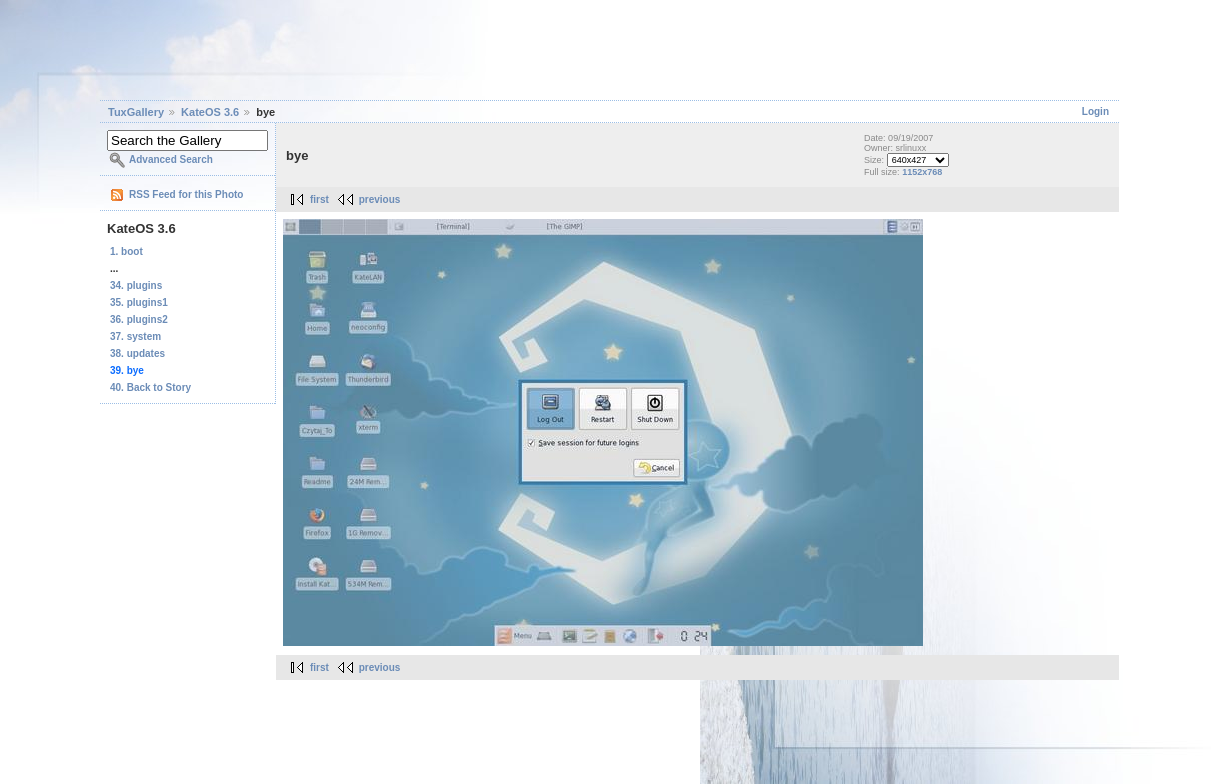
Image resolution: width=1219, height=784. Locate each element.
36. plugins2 (139, 319)
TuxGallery (136, 112)
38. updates (137, 353)
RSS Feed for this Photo (186, 194)
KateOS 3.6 (210, 112)
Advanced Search (171, 159)
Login (1095, 111)
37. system (135, 336)
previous (380, 199)
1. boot (126, 251)
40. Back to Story (150, 387)
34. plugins (136, 285)
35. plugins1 (139, 302)
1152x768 (922, 172)
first (319, 199)
